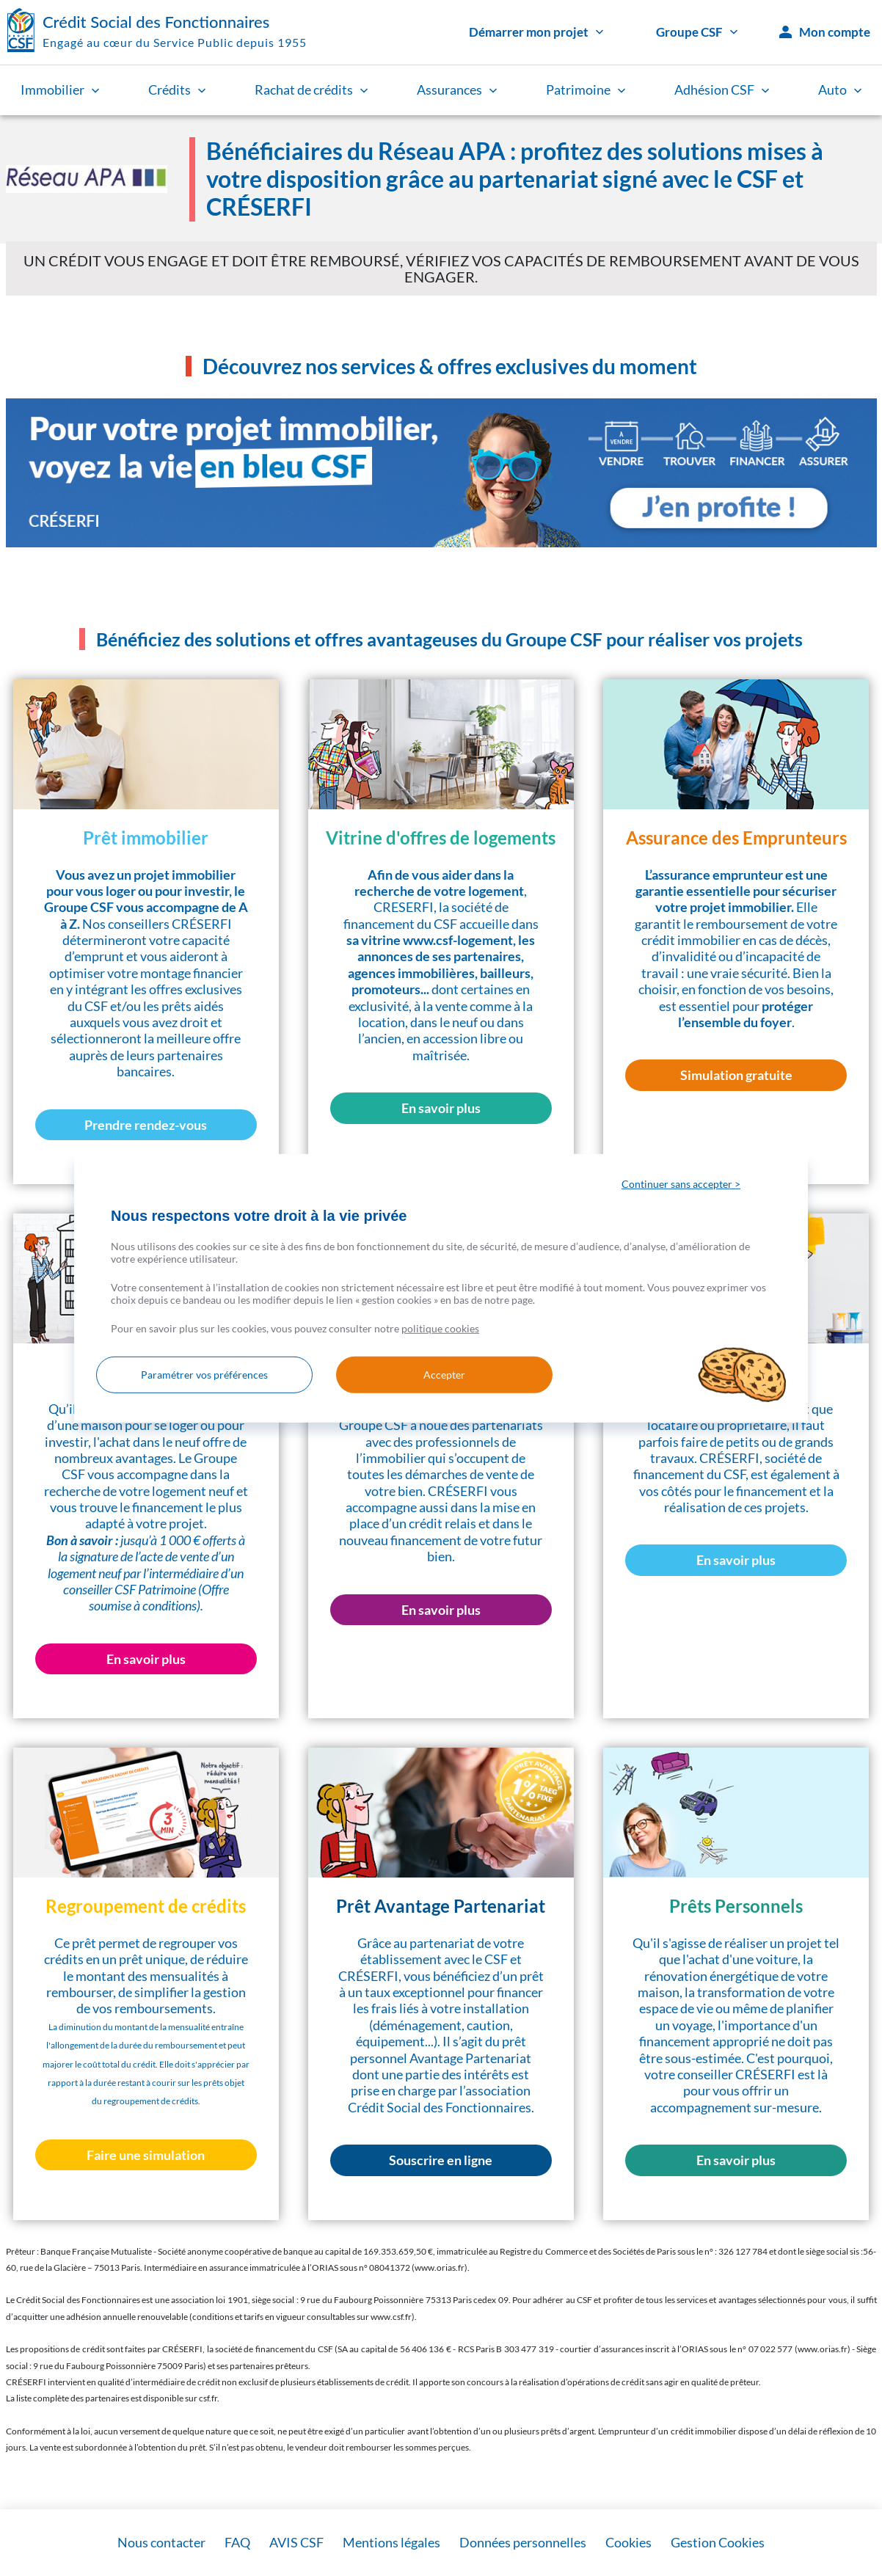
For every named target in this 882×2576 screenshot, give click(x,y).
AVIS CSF (296, 2542)
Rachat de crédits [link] (311, 89)
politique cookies (440, 1328)
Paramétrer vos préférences (204, 1374)
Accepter (443, 1374)
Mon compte (824, 32)
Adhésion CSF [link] (721, 89)
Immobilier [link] (60, 89)
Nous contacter (161, 2542)
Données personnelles (522, 2542)
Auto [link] (839, 89)
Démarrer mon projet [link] (536, 32)
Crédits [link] (176, 89)
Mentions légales (391, 2542)
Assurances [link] (457, 89)
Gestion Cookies (718, 2542)
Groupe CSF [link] (696, 32)
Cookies (628, 2542)
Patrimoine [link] (585, 89)
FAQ (237, 2542)
